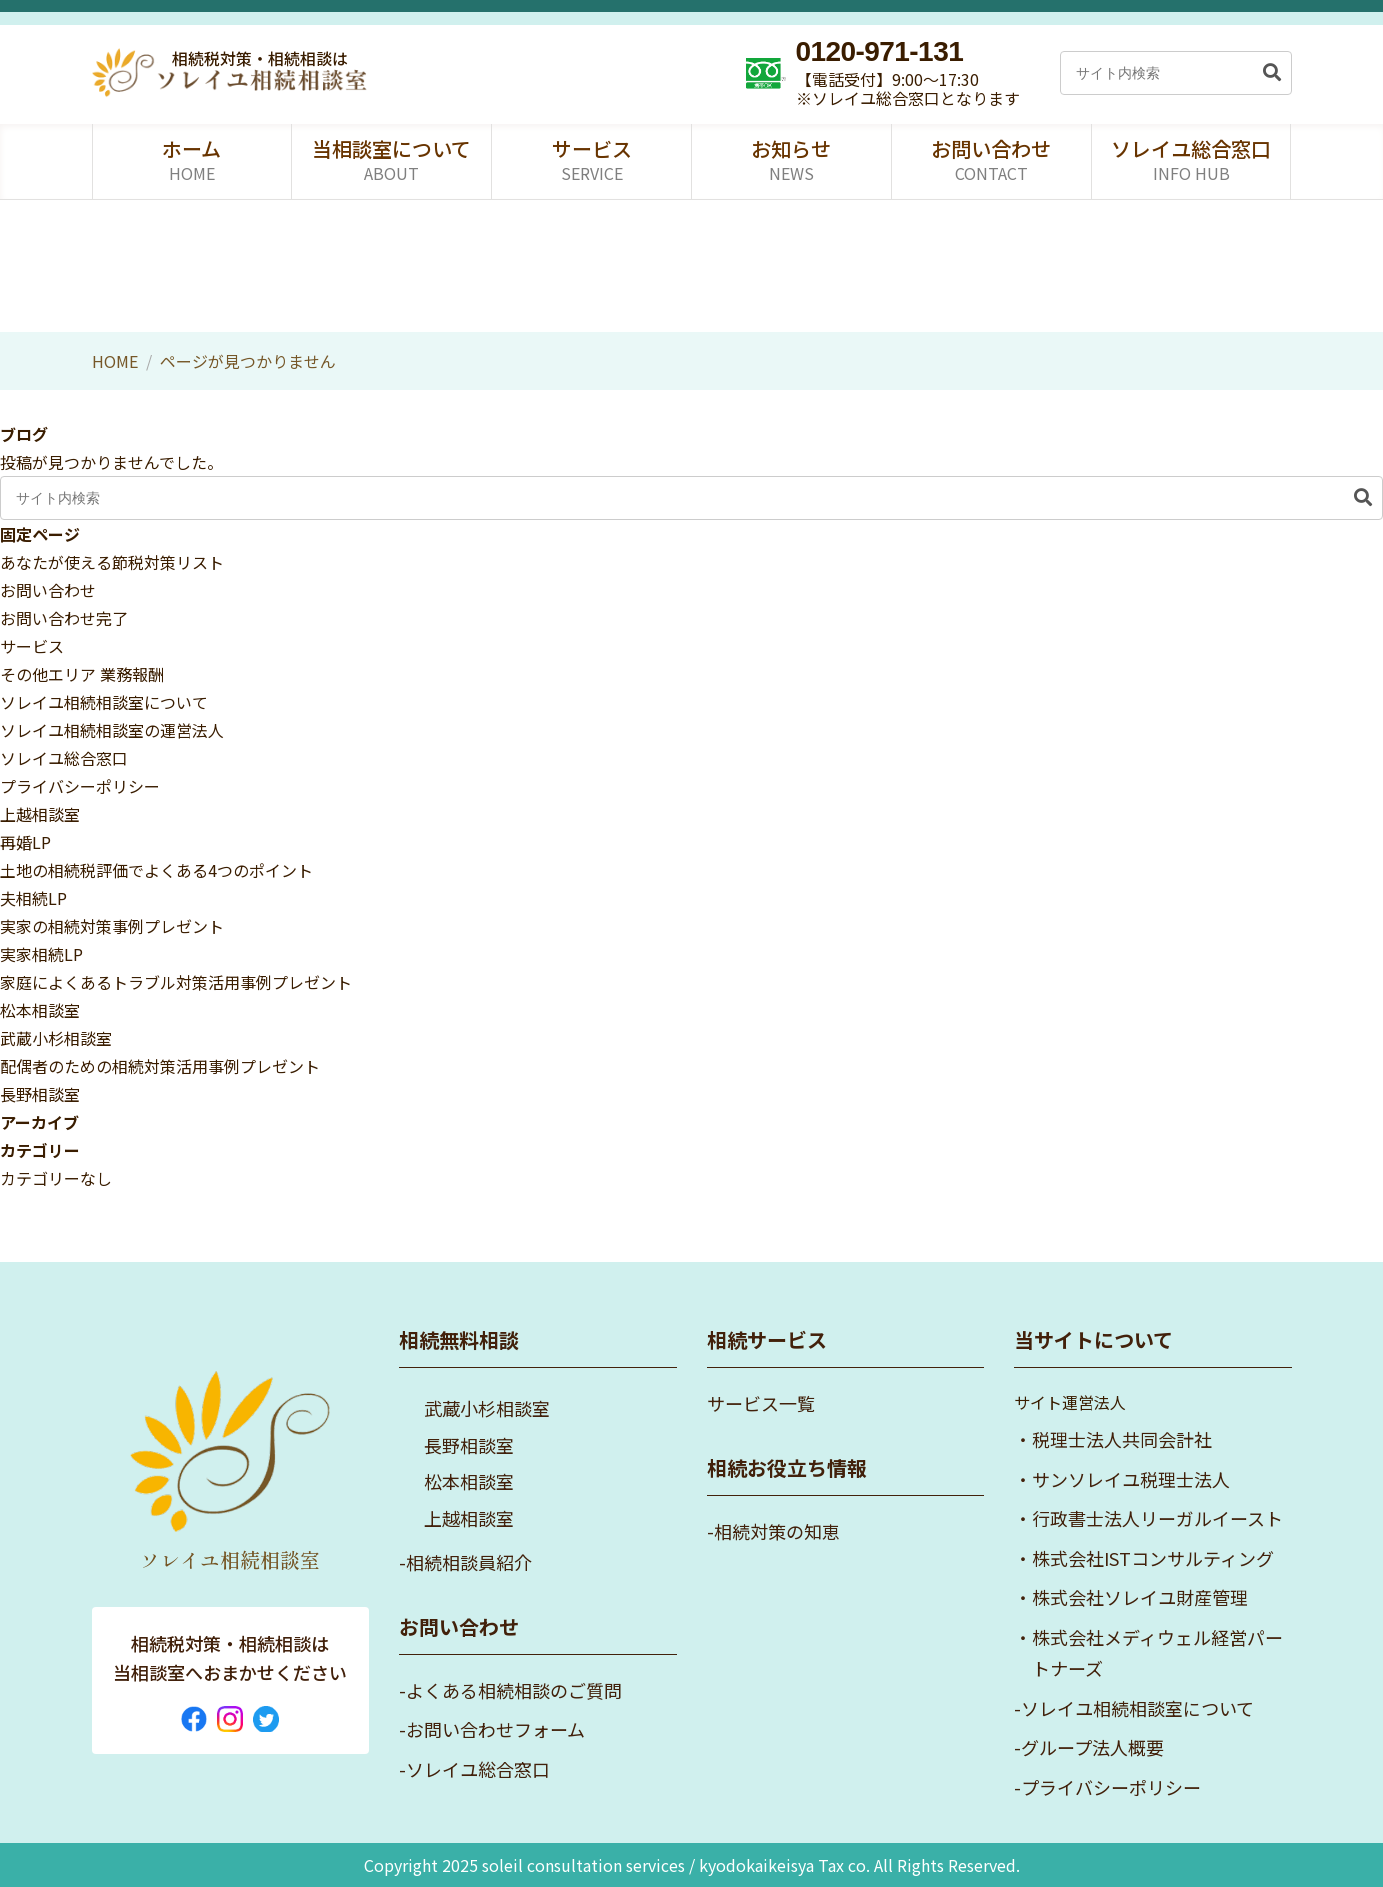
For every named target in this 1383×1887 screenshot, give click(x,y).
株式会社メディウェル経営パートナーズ (1157, 1653)
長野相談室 (40, 1094)
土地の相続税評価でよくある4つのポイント (156, 870)
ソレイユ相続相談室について (104, 702)
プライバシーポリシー (80, 786)
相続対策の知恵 (777, 1531)
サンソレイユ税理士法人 (1131, 1479)
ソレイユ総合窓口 (64, 758)
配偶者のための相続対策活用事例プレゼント (160, 1066)
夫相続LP (33, 898)
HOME (115, 361)
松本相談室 (40, 1010)
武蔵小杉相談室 (56, 1038)
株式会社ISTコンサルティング (1153, 1558)
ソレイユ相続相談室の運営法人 (112, 730)
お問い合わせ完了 (64, 618)
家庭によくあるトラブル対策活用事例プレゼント (176, 982)
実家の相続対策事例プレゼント (112, 926)
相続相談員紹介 (469, 1562)
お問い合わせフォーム (495, 1729)
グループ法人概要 (1092, 1747)
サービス (32, 646)
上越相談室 (40, 814)
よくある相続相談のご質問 (514, 1690)
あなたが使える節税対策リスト (112, 562)
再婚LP (25, 842)
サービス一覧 (761, 1403)
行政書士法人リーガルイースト (1157, 1518)
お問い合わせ (48, 590)
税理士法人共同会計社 (1122, 1439)
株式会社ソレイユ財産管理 (1140, 1597)
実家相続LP (41, 954)
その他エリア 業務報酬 (82, 674)
